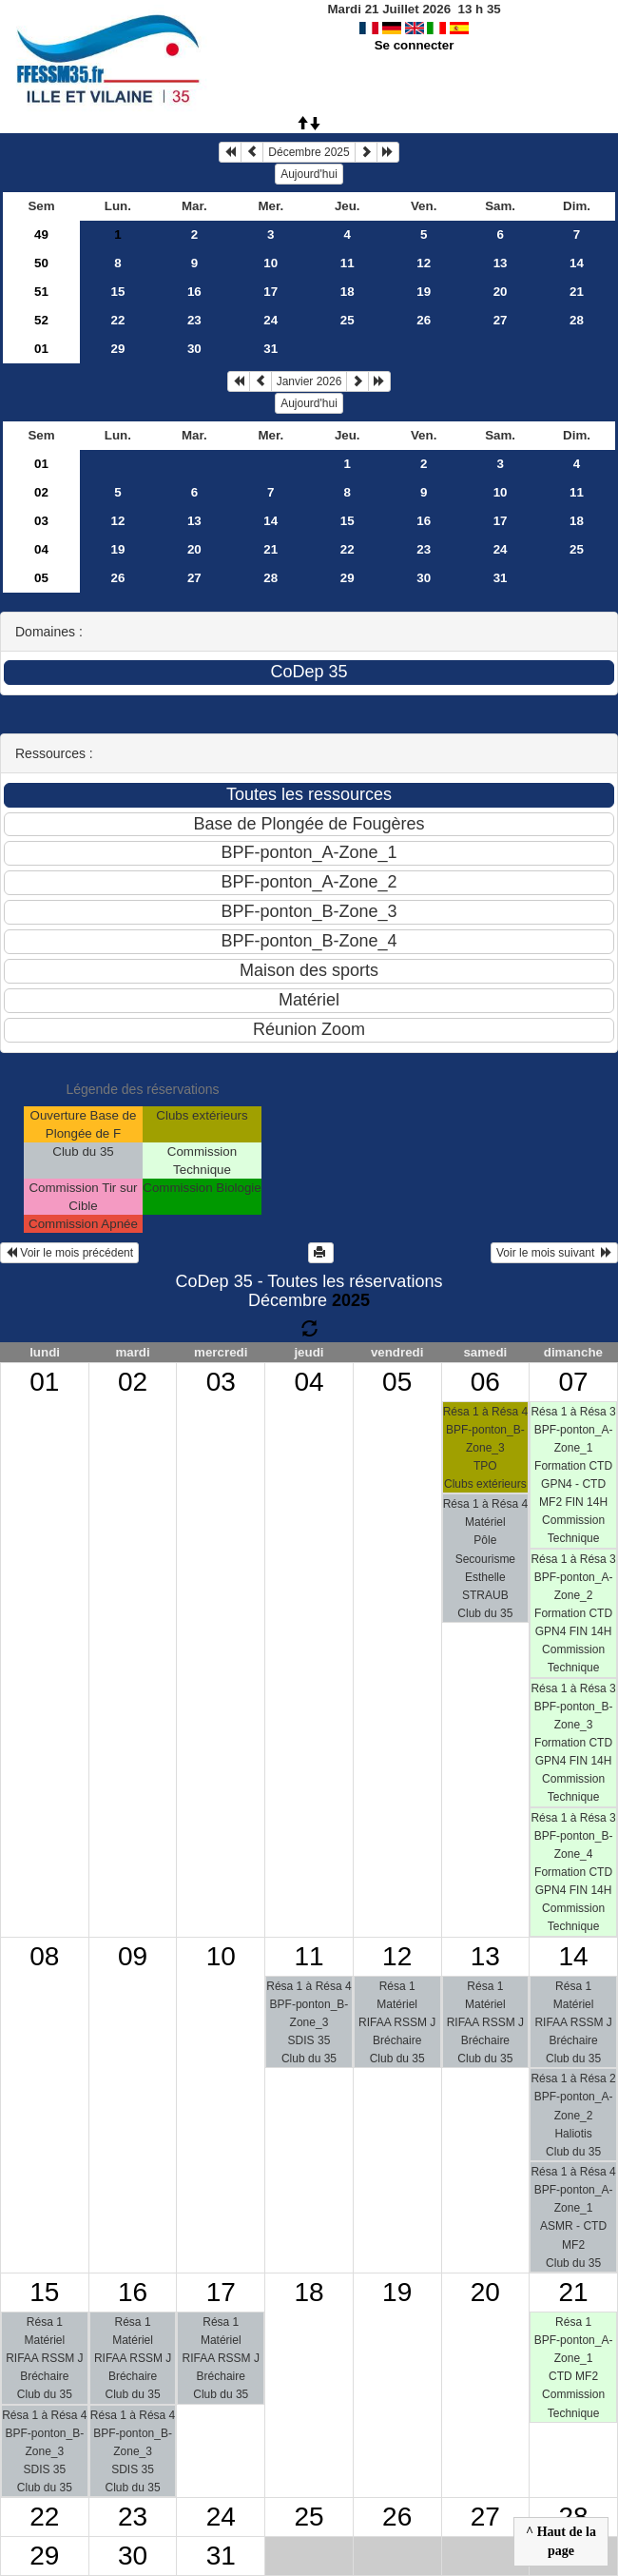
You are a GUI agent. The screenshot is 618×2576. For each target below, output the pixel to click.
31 (270, 349)
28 (577, 320)
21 (577, 291)
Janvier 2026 (309, 381)
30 (194, 349)
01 (41, 349)
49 (41, 234)
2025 (351, 1300)
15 (117, 291)
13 (500, 263)
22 (117, 320)
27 (500, 320)
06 (485, 1381)
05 (41, 578)
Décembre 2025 (308, 152)
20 (500, 291)
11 (347, 263)
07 (574, 1381)
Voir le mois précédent (69, 1252)
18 (347, 291)
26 (423, 320)
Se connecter (414, 45)
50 (41, 263)
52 (41, 320)
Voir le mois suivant (554, 1252)
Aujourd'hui (309, 174)
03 (41, 521)
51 (41, 291)
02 (41, 492)
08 (44, 1956)
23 (194, 320)
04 (41, 549)
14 (577, 263)
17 (270, 291)
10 (270, 263)
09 (132, 1956)
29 (117, 349)
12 (423, 263)
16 (194, 291)
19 (423, 291)
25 (347, 320)
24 (270, 320)
